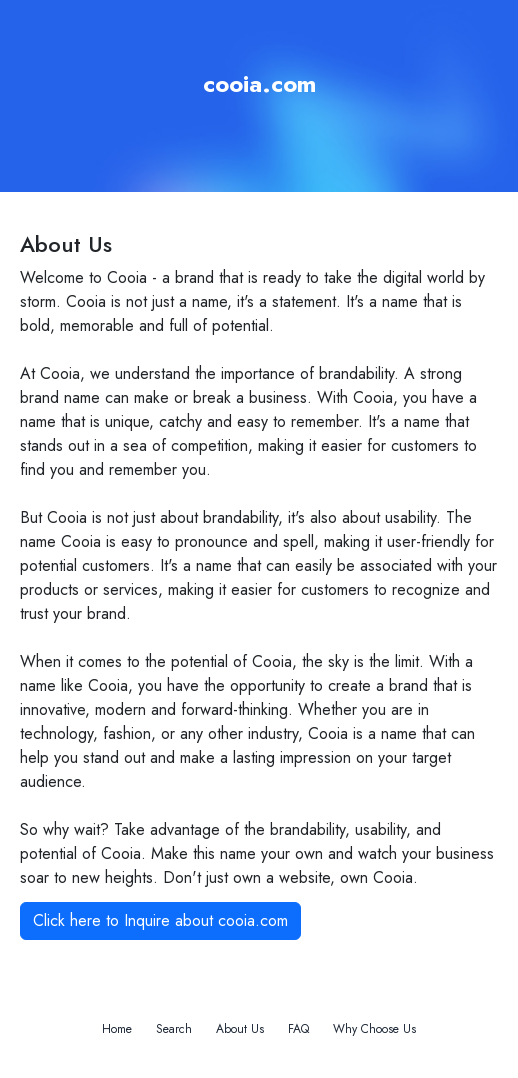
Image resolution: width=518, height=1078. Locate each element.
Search (174, 1029)
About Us (240, 1029)
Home (117, 1029)
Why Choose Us (374, 1029)
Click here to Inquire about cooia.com (160, 920)
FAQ (298, 1029)
